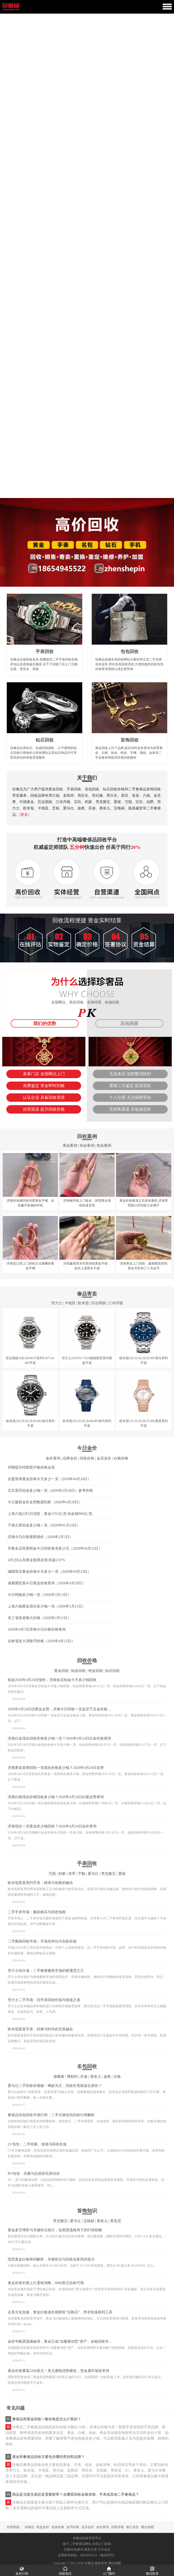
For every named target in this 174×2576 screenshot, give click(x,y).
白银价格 (121, 1458)
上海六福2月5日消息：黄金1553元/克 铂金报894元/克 (50, 1514)
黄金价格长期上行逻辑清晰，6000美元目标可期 (46, 2283)
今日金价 (104, 2549)
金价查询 (53, 1458)
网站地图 (114, 2563)
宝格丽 (88, 2221)
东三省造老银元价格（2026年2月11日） (39, 1618)
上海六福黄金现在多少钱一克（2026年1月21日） (47, 1606)
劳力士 (56, 1303)
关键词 (68, 2549)
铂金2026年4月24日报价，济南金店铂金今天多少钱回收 (52, 1680)
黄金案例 (70, 1145)
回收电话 (65, 2570)
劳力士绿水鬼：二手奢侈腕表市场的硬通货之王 (46, 1970)
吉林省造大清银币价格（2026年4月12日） (41, 1641)
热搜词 (78, 2549)
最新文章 (90, 2549)
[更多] (24, 814)
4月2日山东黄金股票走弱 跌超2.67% (36, 1560)
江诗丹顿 (115, 1303)
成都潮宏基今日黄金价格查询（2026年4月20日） (47, 1583)
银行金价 (132, 2527)
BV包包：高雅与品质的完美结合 (34, 2173)
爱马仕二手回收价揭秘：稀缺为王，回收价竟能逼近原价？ (55, 2086)
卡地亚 (70, 1303)
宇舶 (81, 1874)
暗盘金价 (42, 2527)
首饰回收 (130, 739)
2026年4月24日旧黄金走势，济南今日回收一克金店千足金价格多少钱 (63, 1709)
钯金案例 (104, 1145)
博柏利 (72, 2076)
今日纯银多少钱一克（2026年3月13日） (39, 1595)
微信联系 (152, 2570)
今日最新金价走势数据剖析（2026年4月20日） (45, 1502)
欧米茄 (83, 1303)
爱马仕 (93, 1874)
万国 (52, 1874)
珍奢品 (29, 2527)
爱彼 (122, 1874)
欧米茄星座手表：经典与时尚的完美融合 (40, 2029)
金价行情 (22, 2570)
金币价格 (72, 2527)
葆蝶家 (58, 2076)
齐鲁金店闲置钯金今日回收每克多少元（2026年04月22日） (55, 1548)
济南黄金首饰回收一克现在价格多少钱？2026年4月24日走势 (56, 1768)
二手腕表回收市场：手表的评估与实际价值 (42, 1941)
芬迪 (83, 2076)
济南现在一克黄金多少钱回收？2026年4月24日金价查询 (52, 1826)
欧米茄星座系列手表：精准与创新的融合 (40, 1883)
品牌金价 (70, 1458)
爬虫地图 (147, 2527)
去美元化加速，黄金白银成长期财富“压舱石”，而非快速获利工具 (60, 2312)
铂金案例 (87, 1145)
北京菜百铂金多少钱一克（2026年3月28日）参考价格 (50, 1490)
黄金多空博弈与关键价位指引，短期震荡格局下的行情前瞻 (55, 2230)
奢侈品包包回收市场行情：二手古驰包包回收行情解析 (51, 2115)
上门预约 (108, 2570)
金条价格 (57, 2527)
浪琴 (71, 1874)
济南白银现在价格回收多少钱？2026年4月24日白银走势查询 (56, 1797)
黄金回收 (61, 1671)
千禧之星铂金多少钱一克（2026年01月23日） (44, 1525)
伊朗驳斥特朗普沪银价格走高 (31, 1467)
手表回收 (45, 651)
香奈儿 (95, 2076)
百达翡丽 (98, 1303)
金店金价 (104, 1458)
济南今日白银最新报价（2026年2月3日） (40, 1537)
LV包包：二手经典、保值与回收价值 (37, 2144)
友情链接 (13, 2527)
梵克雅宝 (108, 1874)
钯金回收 (95, 1671)
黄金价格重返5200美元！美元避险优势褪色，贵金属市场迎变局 (58, 2371)
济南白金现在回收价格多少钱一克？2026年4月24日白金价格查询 (59, 1738)
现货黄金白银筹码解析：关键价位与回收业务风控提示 (51, 2259)
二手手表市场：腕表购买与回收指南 (37, 1912)
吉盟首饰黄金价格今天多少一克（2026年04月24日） (49, 1479)
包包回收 (130, 651)
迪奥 (107, 2076)
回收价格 (87, 1458)
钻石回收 (45, 739)
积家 (62, 1874)
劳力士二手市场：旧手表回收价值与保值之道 (44, 2000)
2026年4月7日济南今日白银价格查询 (37, 1629)
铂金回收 (78, 1671)
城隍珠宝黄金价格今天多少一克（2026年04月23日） (49, 1571)
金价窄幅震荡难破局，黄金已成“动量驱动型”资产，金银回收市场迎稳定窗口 (69, 2341)
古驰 (117, 2076)
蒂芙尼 (115, 2221)
